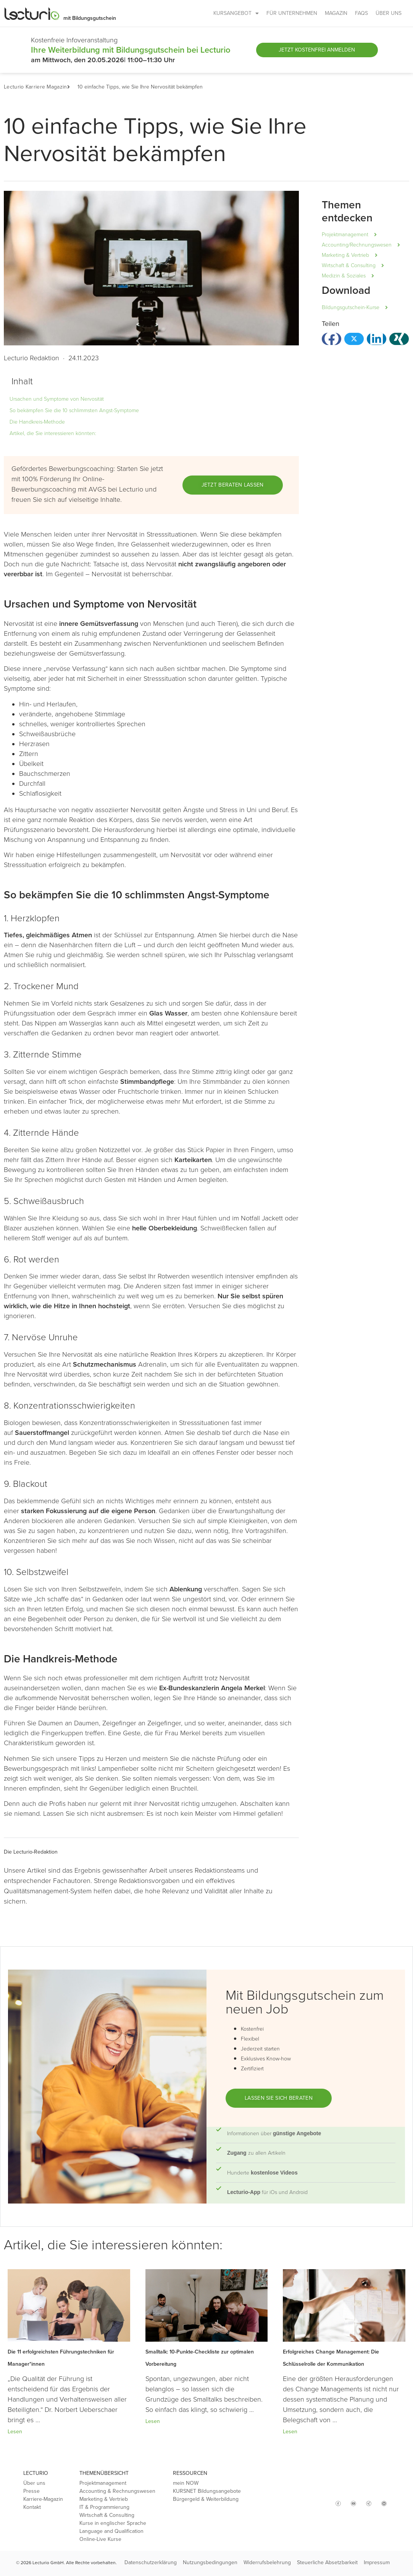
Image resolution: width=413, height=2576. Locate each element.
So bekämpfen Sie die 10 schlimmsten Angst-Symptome (74, 410)
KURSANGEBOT (236, 13)
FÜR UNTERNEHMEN (291, 13)
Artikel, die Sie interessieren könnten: (53, 433)
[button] (72, 87)
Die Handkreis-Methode (37, 422)
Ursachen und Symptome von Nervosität (57, 399)
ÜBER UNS (389, 13)
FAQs (361, 13)
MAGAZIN (336, 13)
